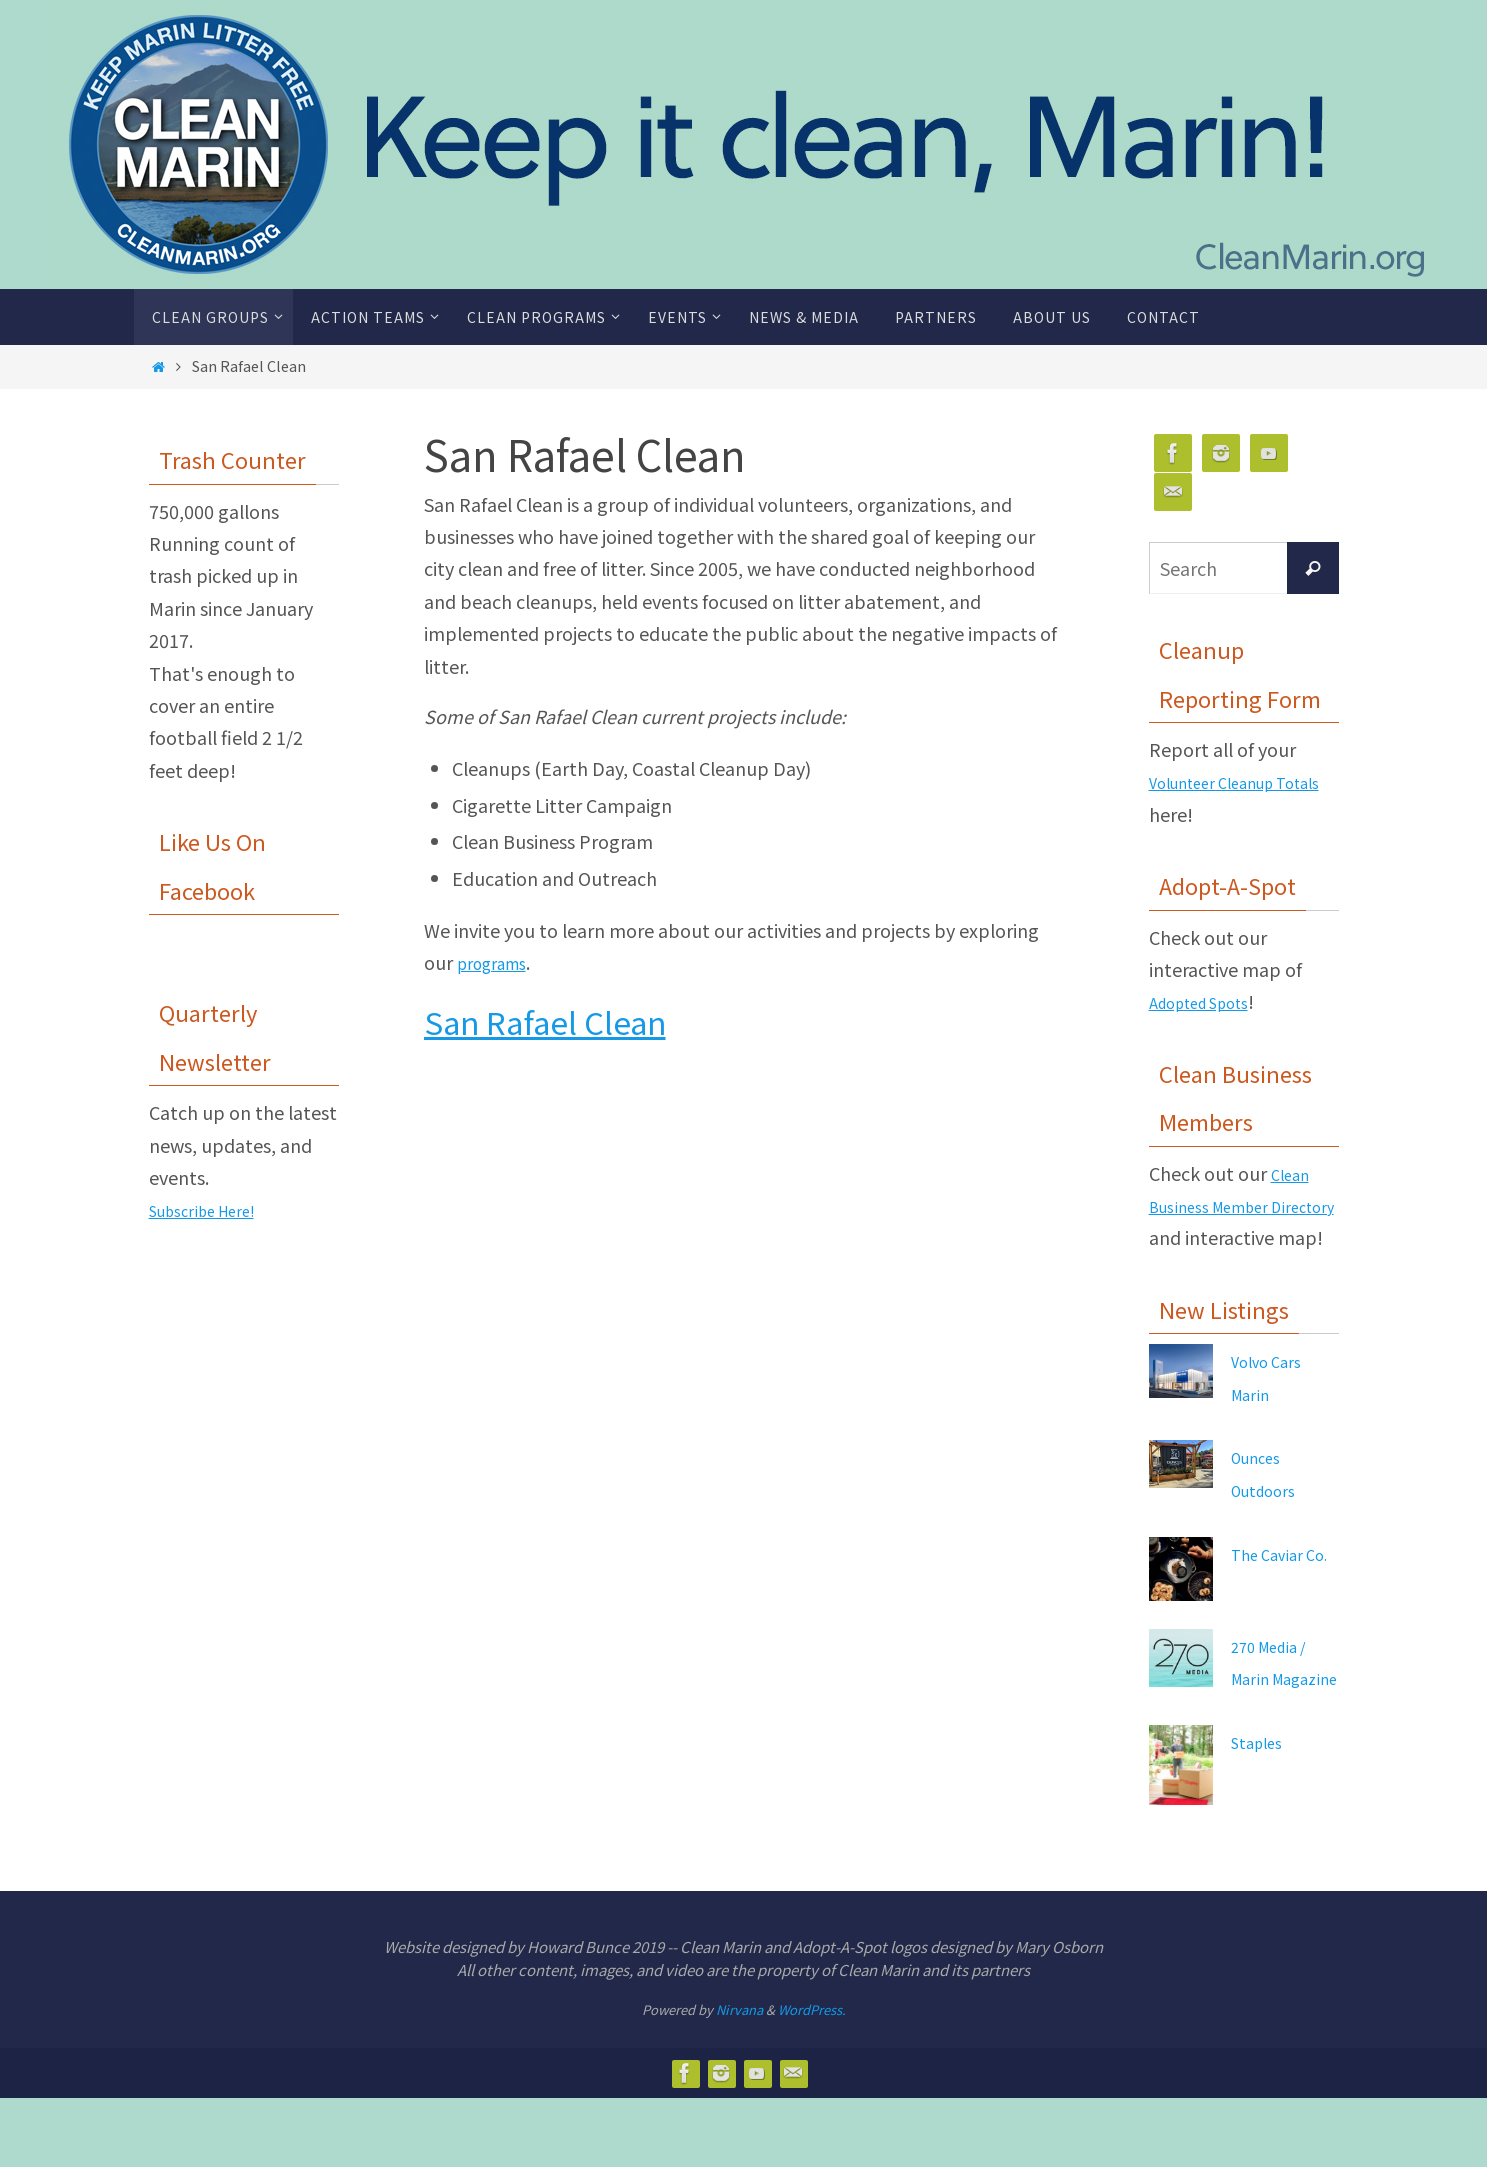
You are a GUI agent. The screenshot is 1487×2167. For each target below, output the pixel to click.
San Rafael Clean (545, 1021)
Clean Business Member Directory (1233, 1205)
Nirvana (739, 2078)
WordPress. (812, 2078)
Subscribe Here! (215, 1209)
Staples (1262, 1810)
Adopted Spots (1212, 1001)
